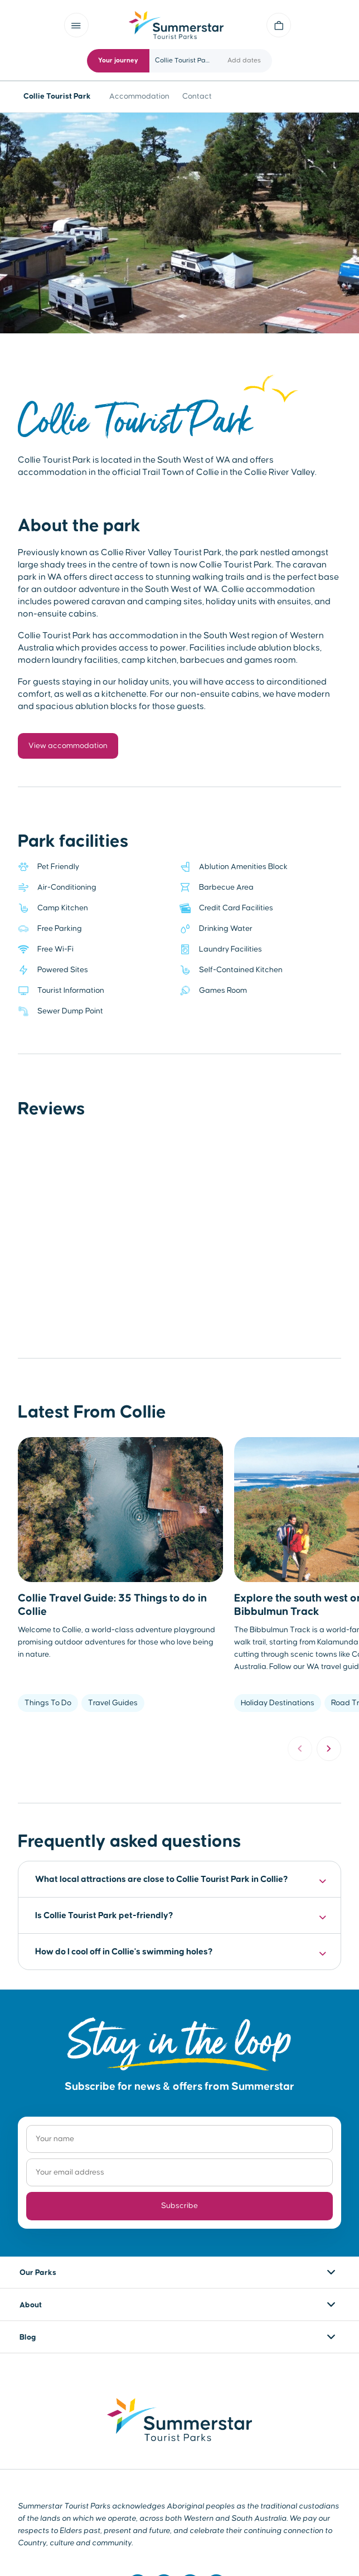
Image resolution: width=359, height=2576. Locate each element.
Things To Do (48, 1703)
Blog (28, 2337)
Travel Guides (113, 1703)
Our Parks (38, 2273)
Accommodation (139, 96)
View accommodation (68, 746)
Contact (197, 96)
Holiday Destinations (277, 1703)
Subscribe (179, 2206)
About (31, 2305)
